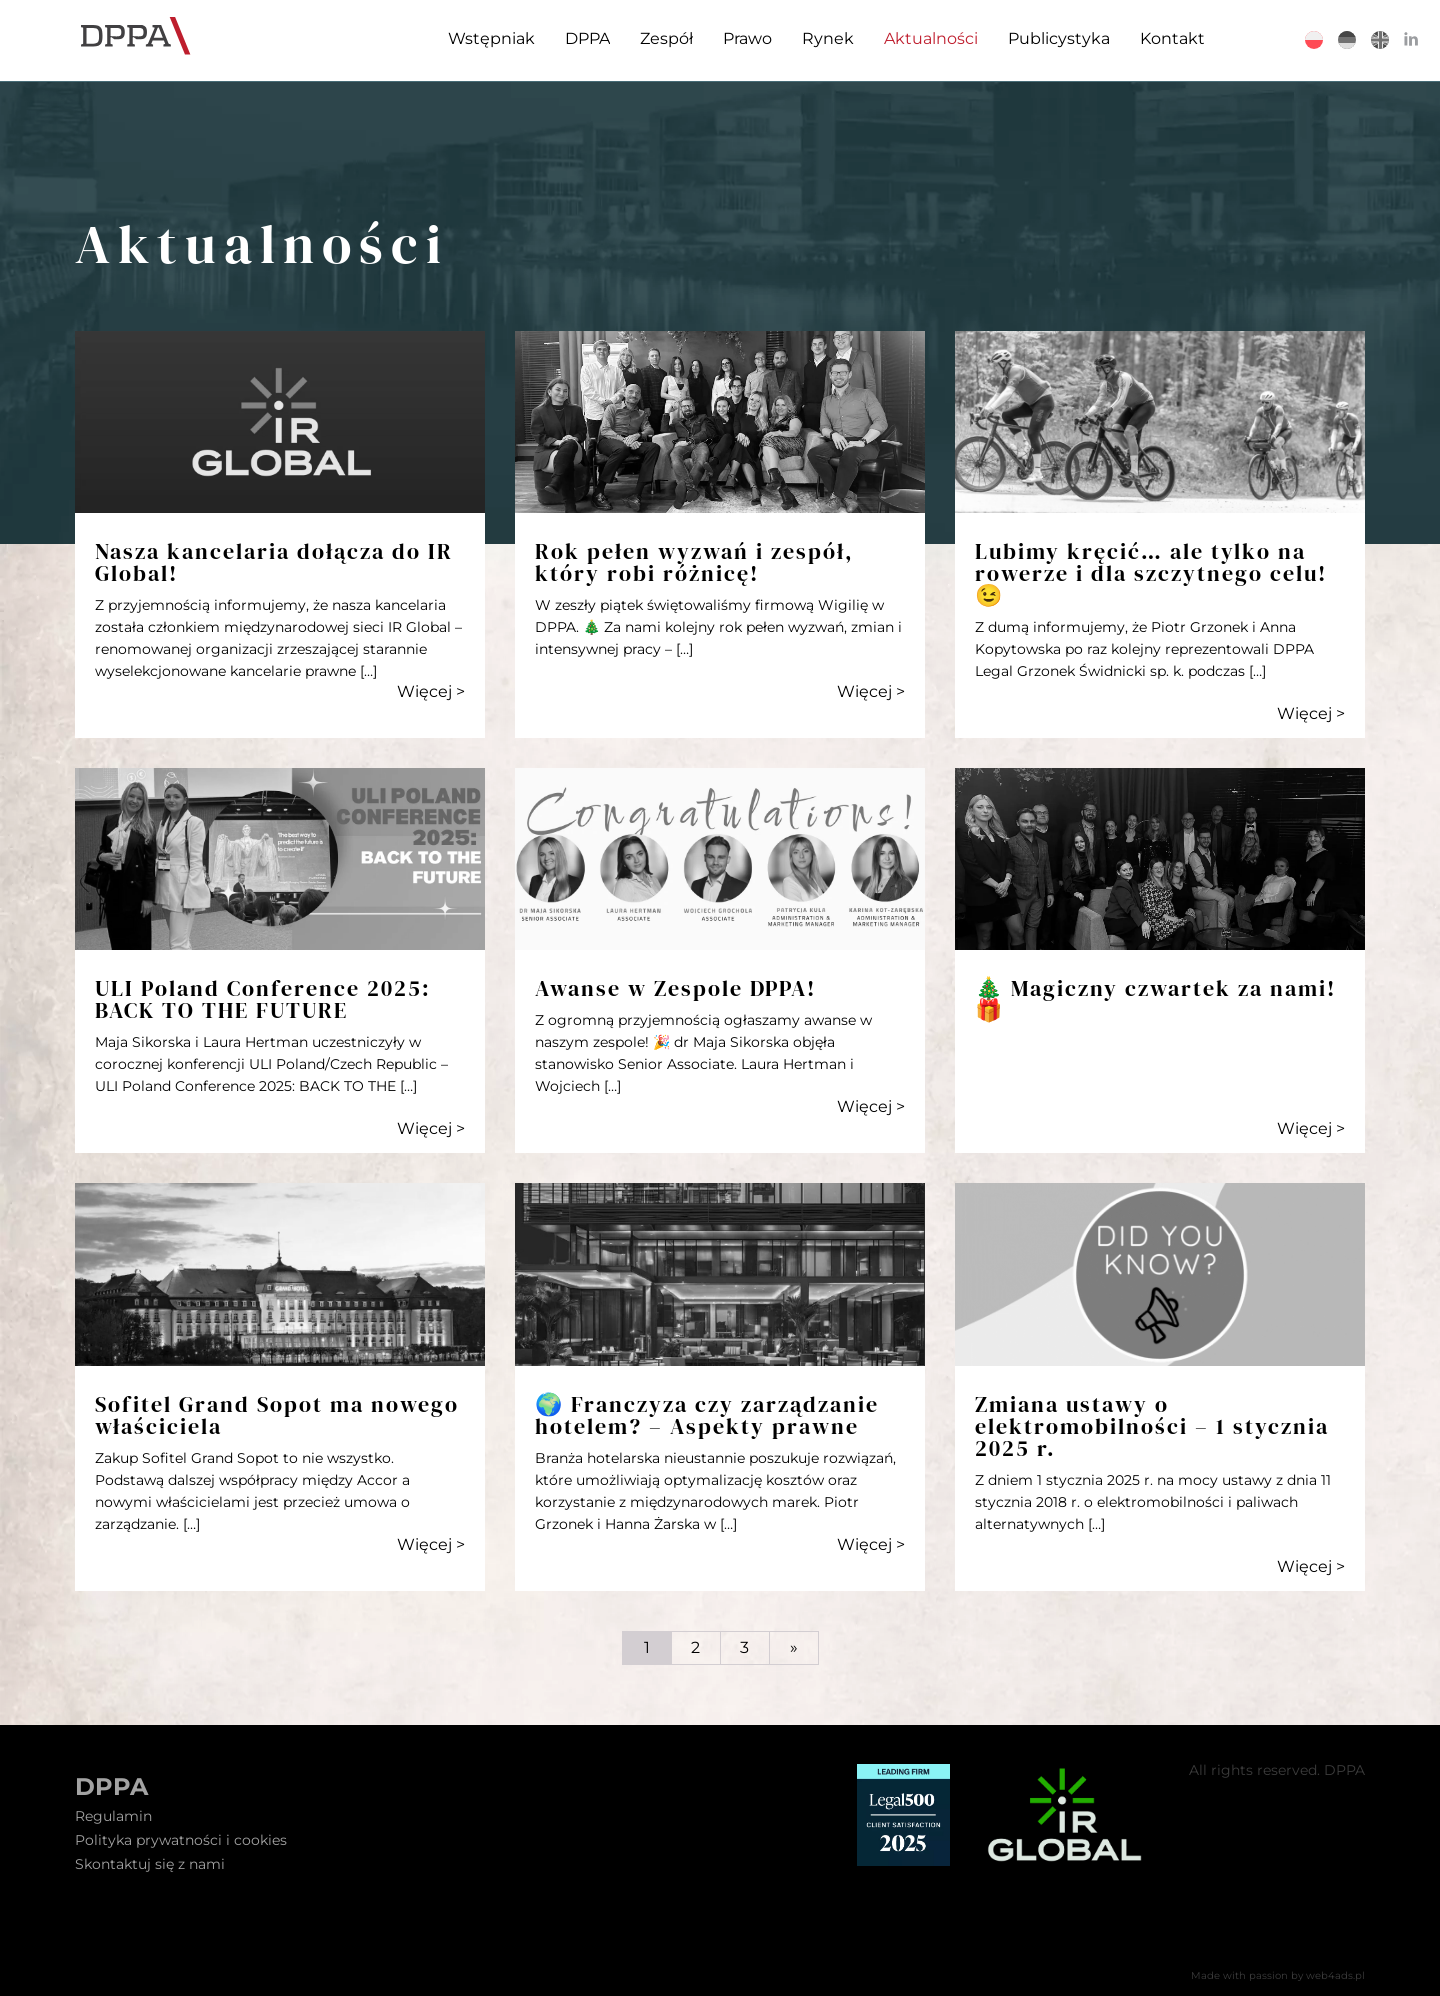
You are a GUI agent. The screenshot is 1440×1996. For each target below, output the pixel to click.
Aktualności (931, 38)
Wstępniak (491, 38)
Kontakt (1172, 38)
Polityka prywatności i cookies (181, 1840)
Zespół (666, 38)
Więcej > (431, 691)
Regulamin (113, 1816)
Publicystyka (1059, 38)
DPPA (587, 38)
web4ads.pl (1335, 1975)
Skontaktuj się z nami (150, 1864)
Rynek (828, 38)
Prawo (747, 38)
